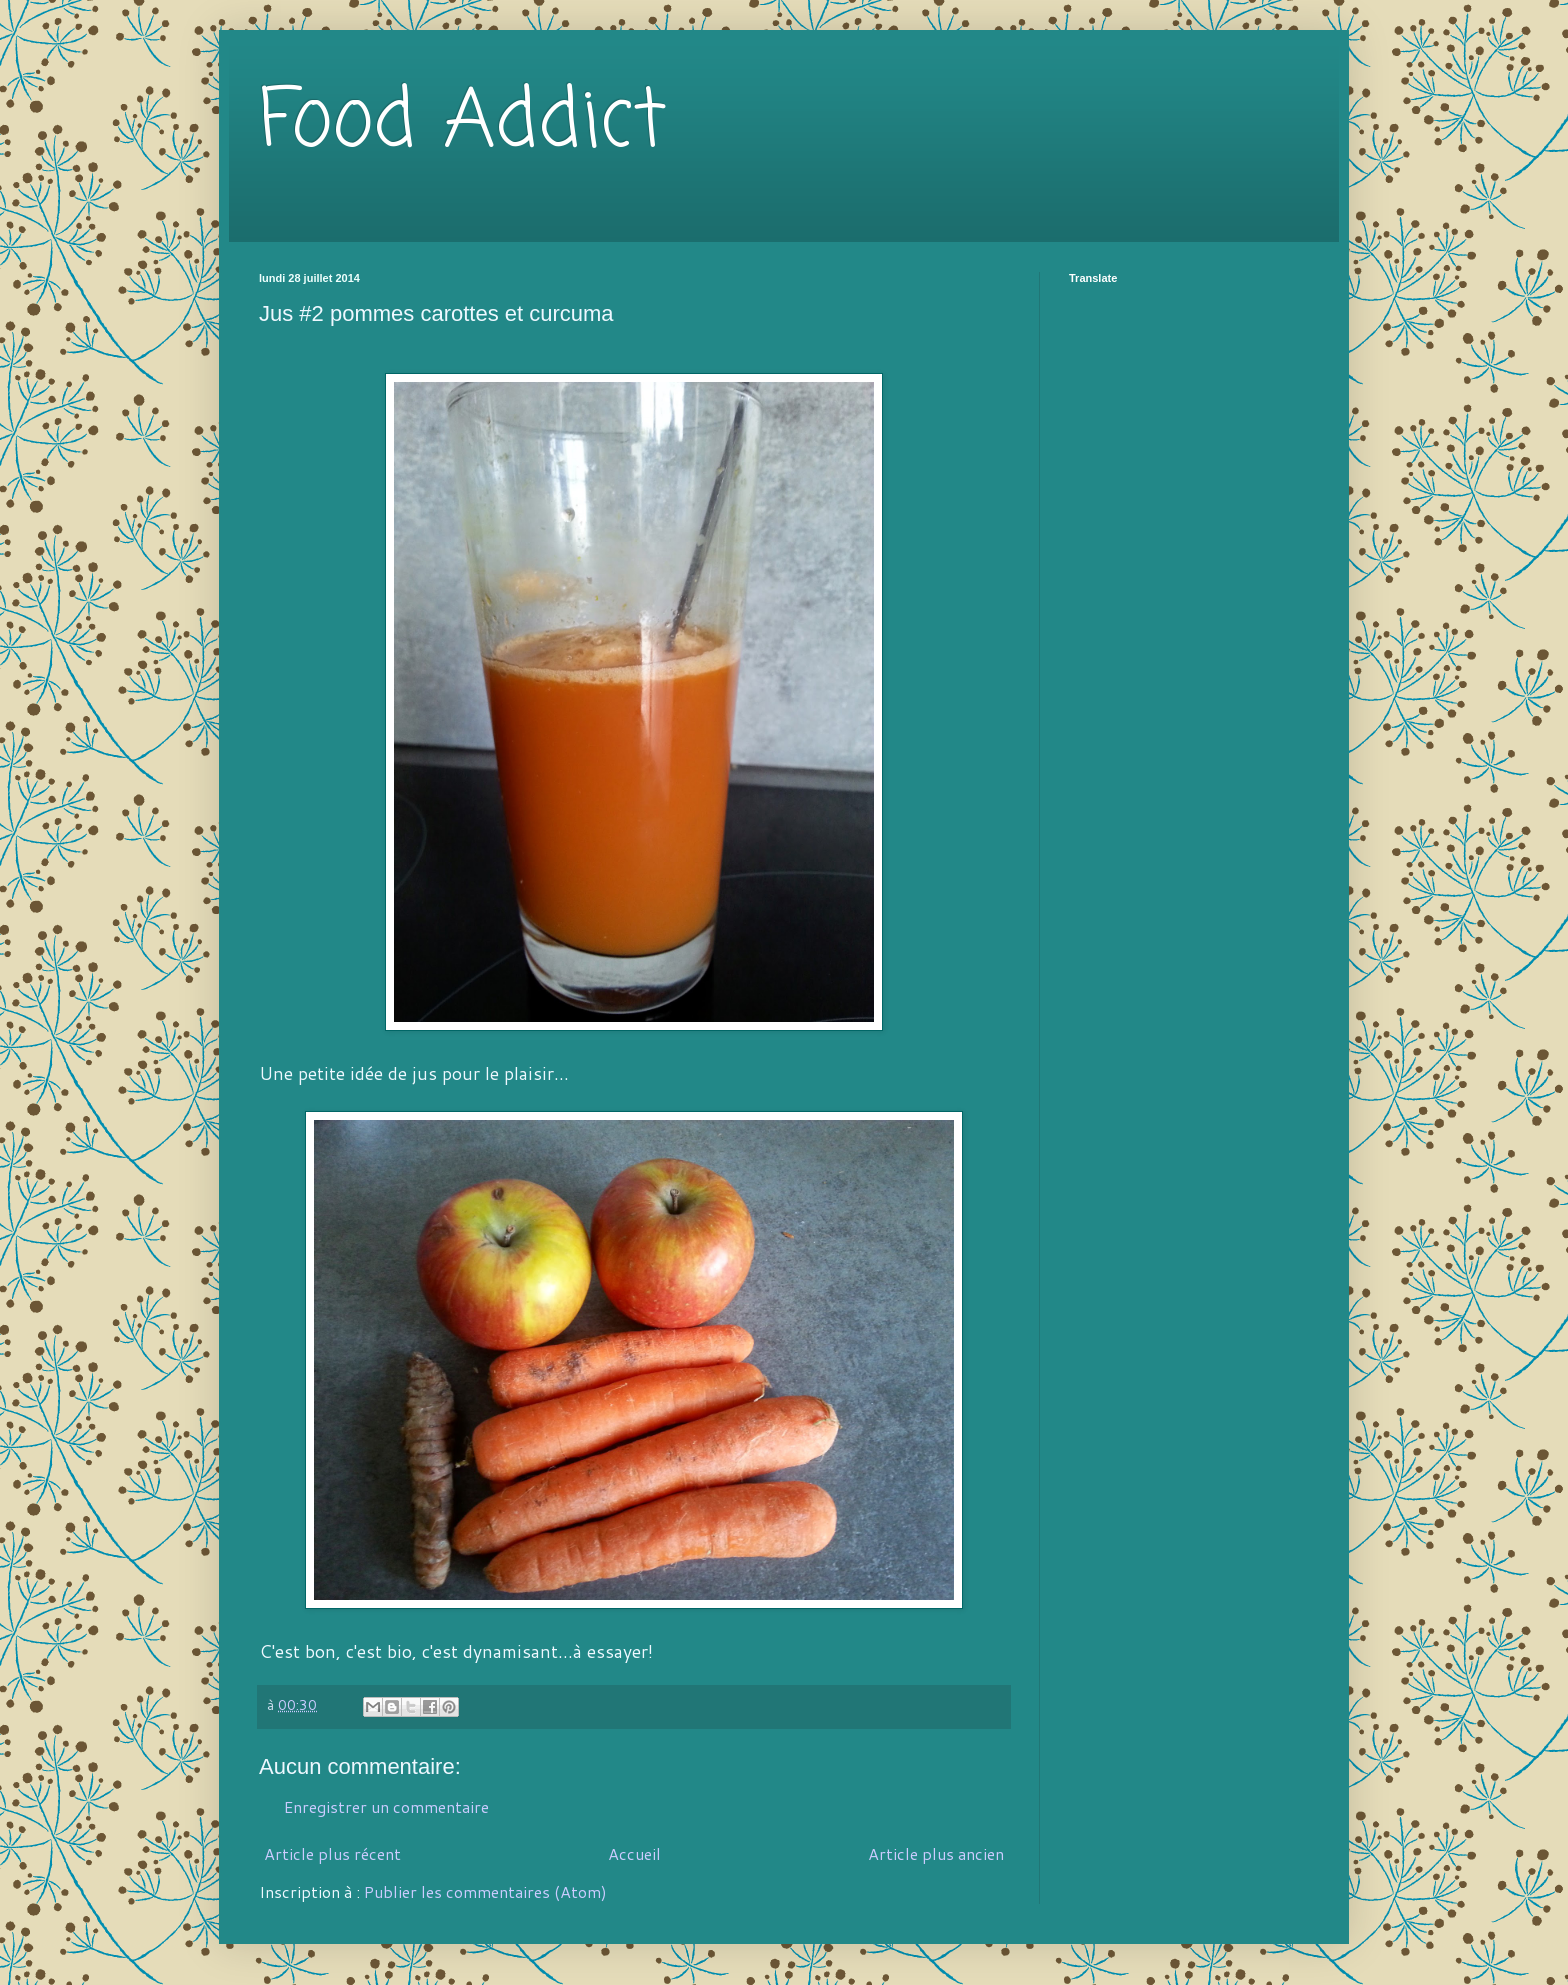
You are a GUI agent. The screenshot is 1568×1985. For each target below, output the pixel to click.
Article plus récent (332, 1853)
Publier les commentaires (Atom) (485, 1891)
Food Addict (462, 123)
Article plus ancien (936, 1853)
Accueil (634, 1853)
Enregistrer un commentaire (386, 1806)
